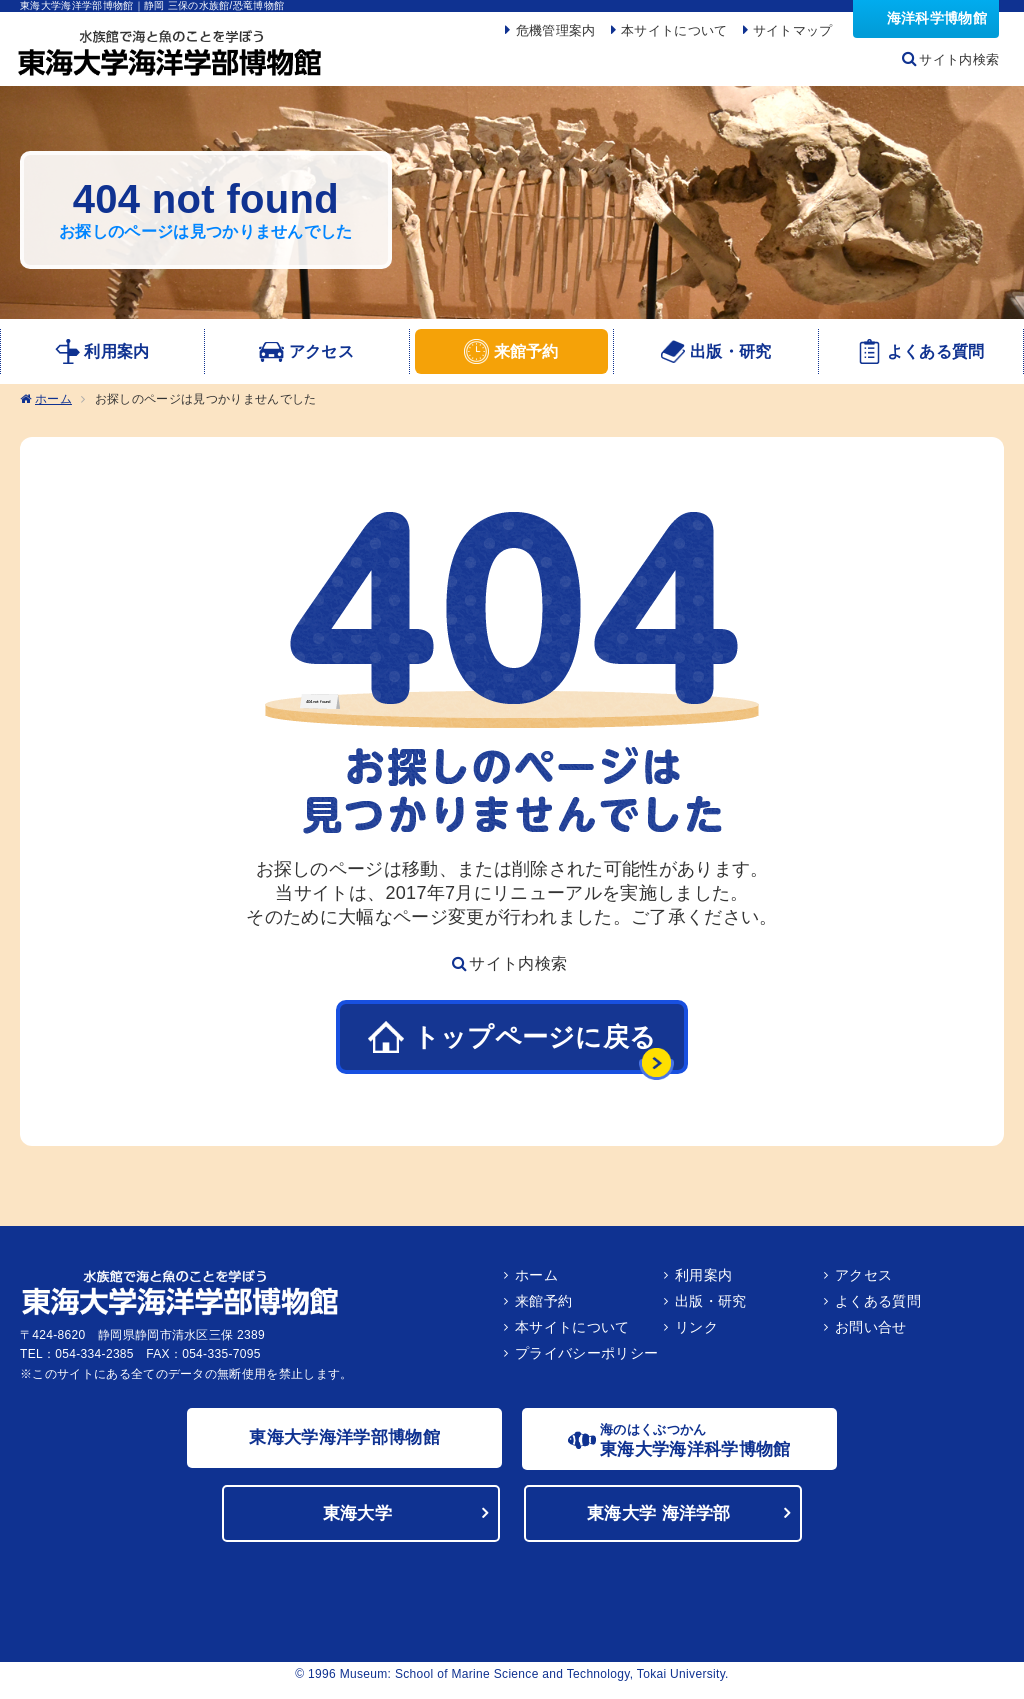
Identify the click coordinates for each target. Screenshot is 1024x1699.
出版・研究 (711, 1307)
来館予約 (543, 1307)
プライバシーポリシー (586, 1359)
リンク (696, 1333)
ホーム (53, 406)
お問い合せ (871, 1333)
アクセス (863, 1281)
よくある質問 (878, 1307)
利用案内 (703, 1281)
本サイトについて (572, 1333)
